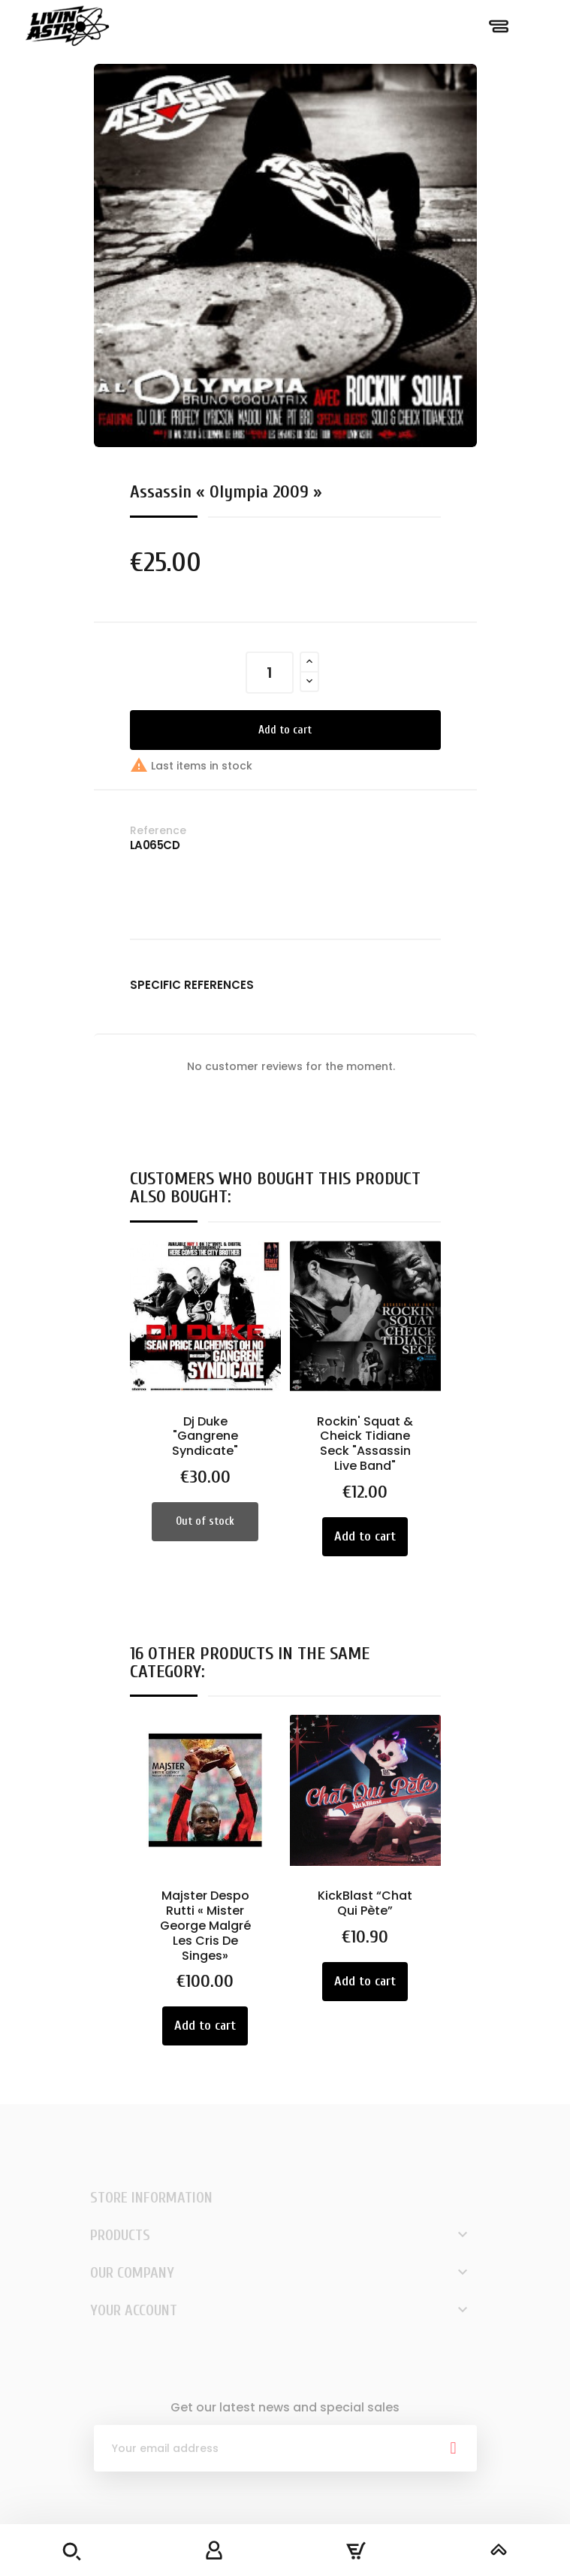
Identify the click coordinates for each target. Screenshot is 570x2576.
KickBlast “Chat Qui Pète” (365, 1903)
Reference (158, 830)
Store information (151, 2197)
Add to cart (285, 730)
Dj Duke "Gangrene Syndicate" (205, 1436)
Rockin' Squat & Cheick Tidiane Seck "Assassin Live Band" (365, 1443)
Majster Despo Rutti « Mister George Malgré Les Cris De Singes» (205, 1925)
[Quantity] (270, 673)
